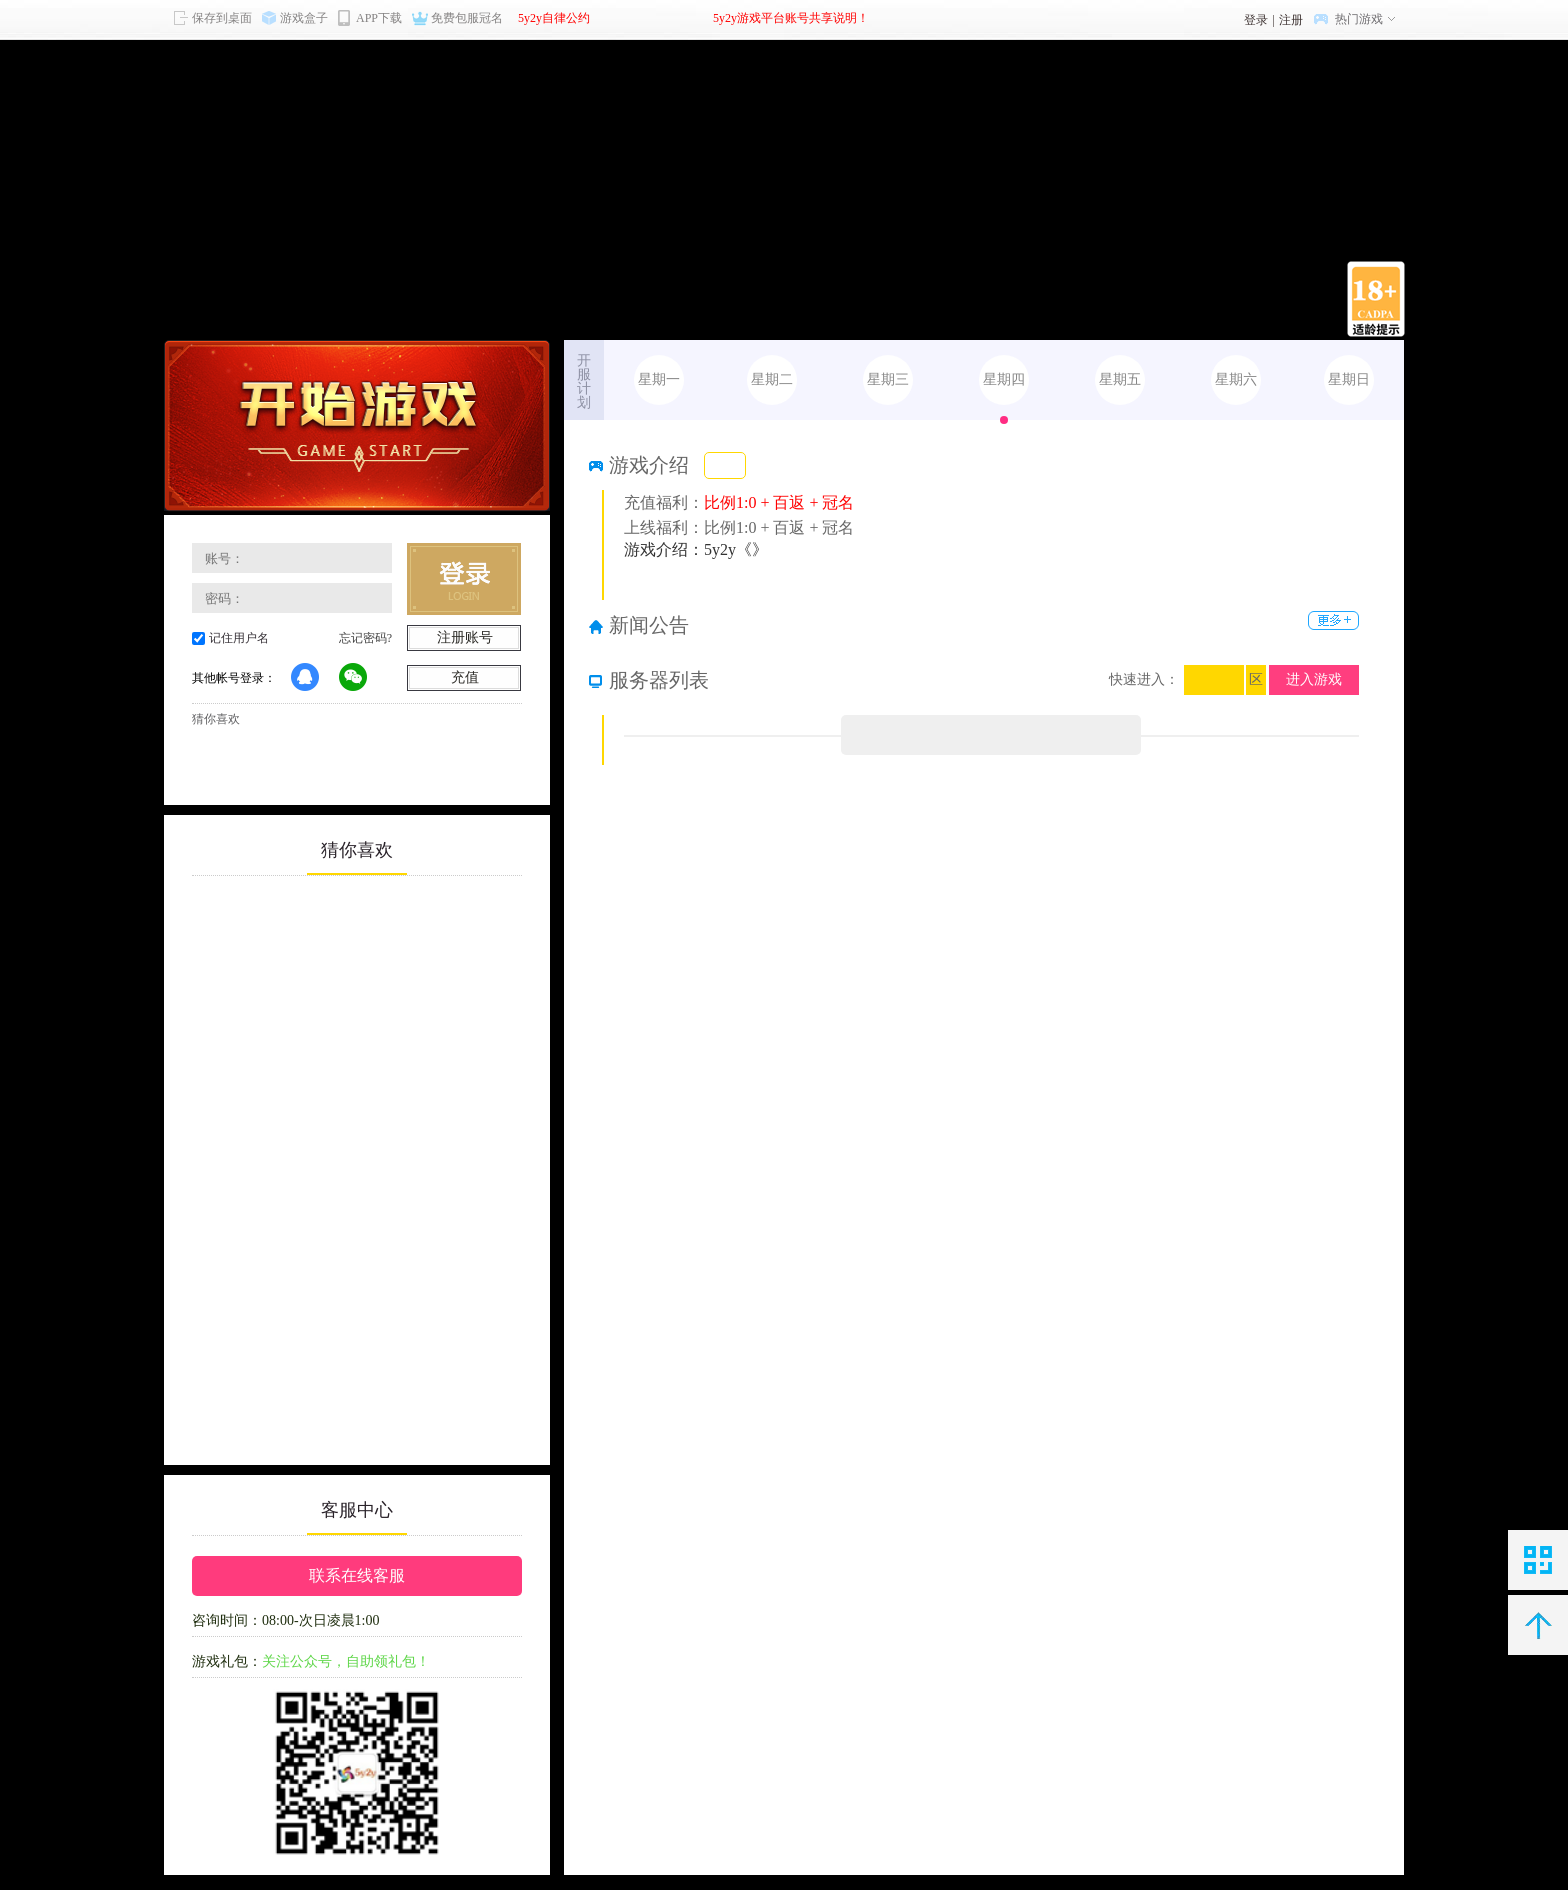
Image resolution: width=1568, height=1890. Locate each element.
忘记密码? (365, 638)
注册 (1291, 20)
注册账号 (465, 637)
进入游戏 (1314, 679)
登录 (1256, 20)
